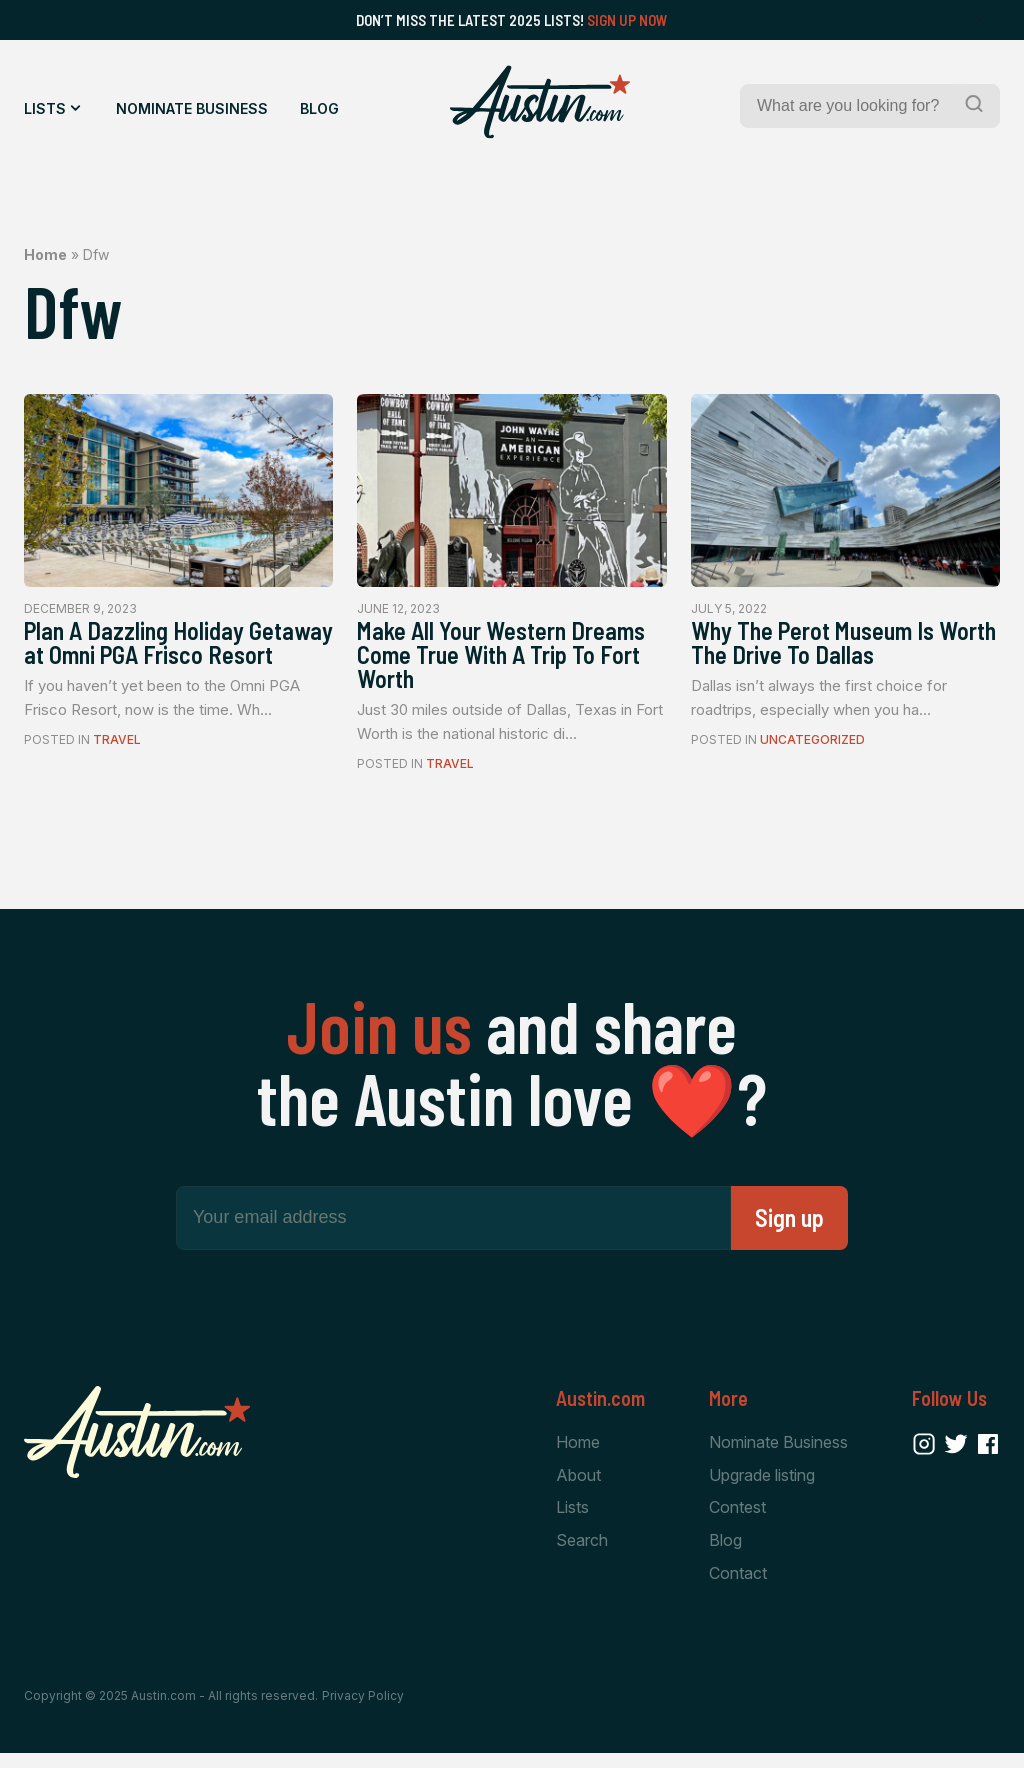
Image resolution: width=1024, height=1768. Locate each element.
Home (45, 254)
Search (582, 1554)
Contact (738, 1588)
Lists (45, 108)
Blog (319, 108)
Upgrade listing (762, 1487)
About (578, 1487)
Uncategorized (812, 746)
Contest (737, 1520)
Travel (117, 774)
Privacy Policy (363, 1710)
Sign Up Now (627, 20)
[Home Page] (540, 102)
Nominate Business (192, 108)
